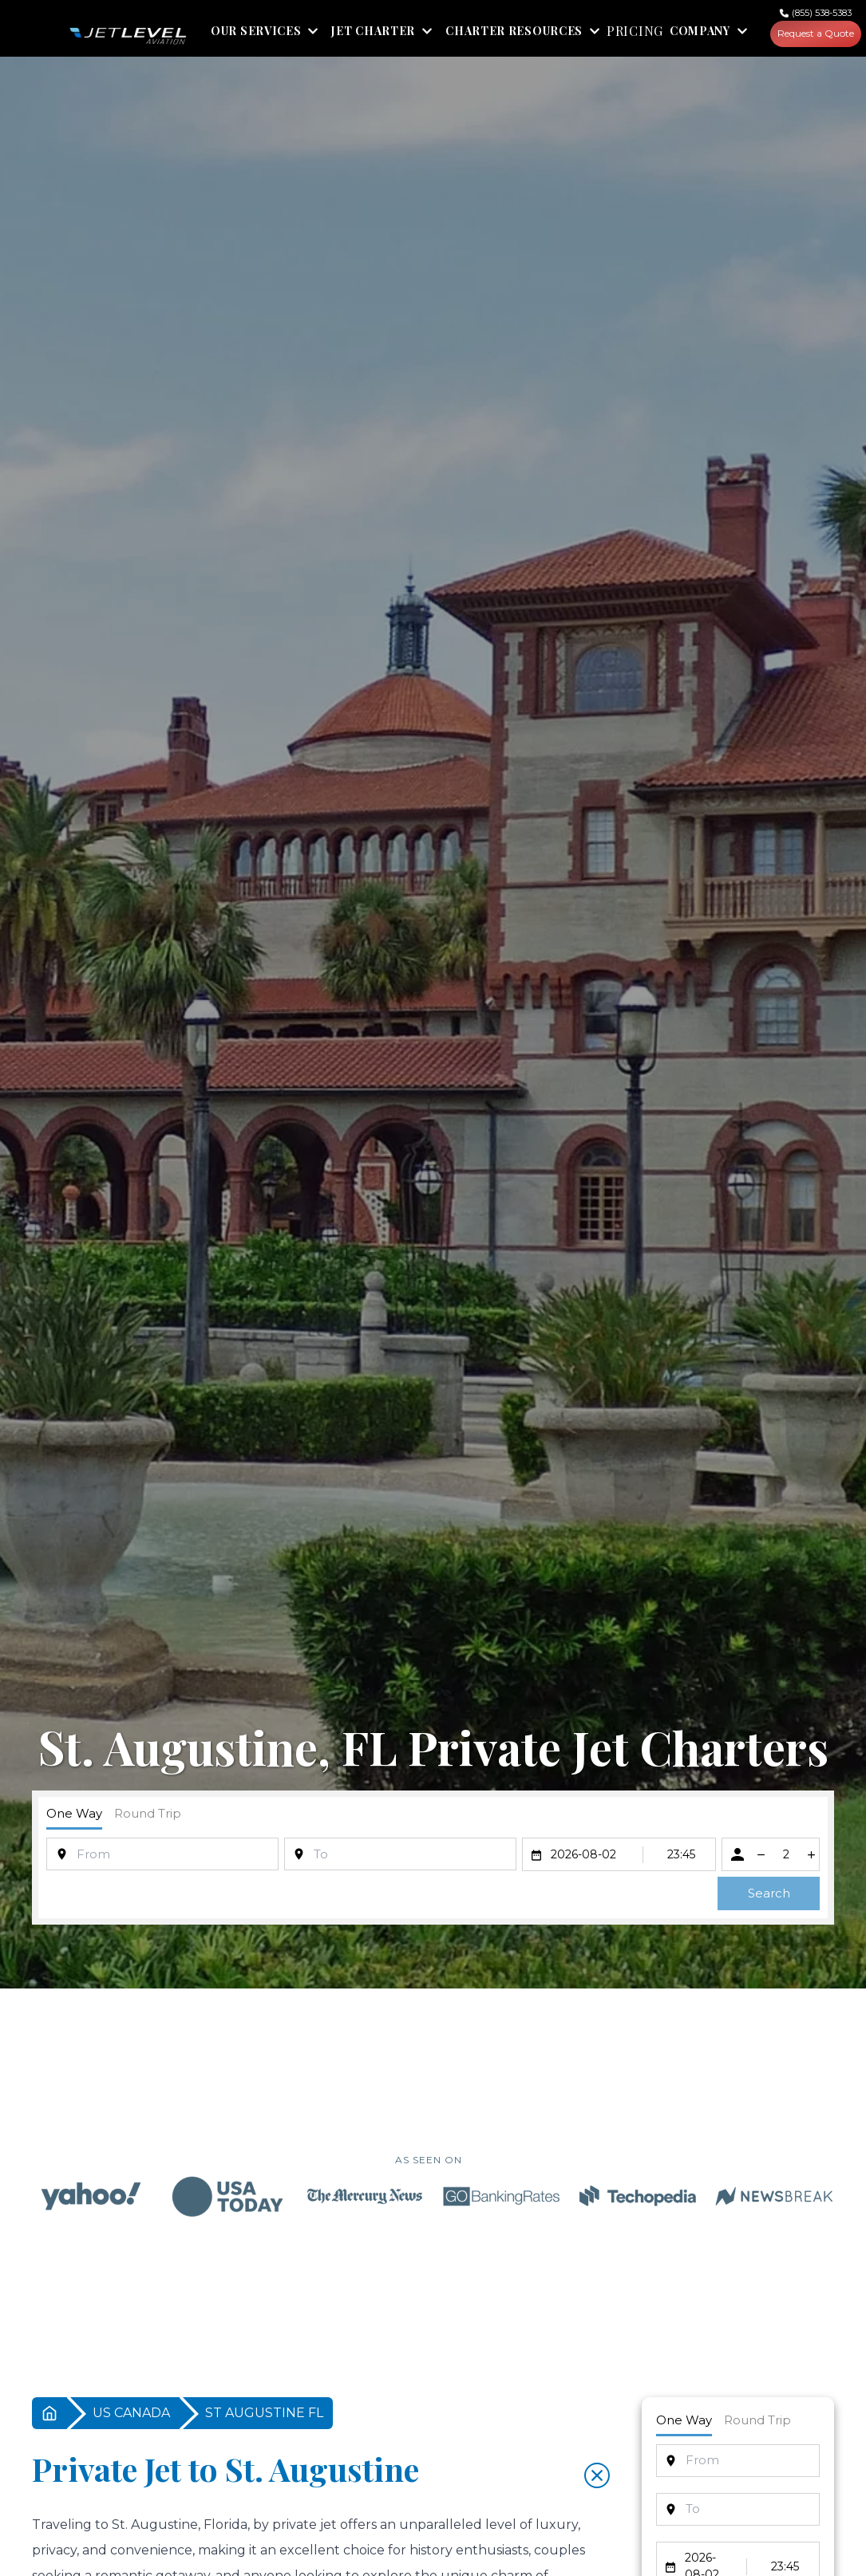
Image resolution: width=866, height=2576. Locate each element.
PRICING (635, 34)
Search (769, 1895)
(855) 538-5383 (826, 12)
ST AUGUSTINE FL (264, 2415)
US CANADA (131, 2415)
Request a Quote (818, 35)
